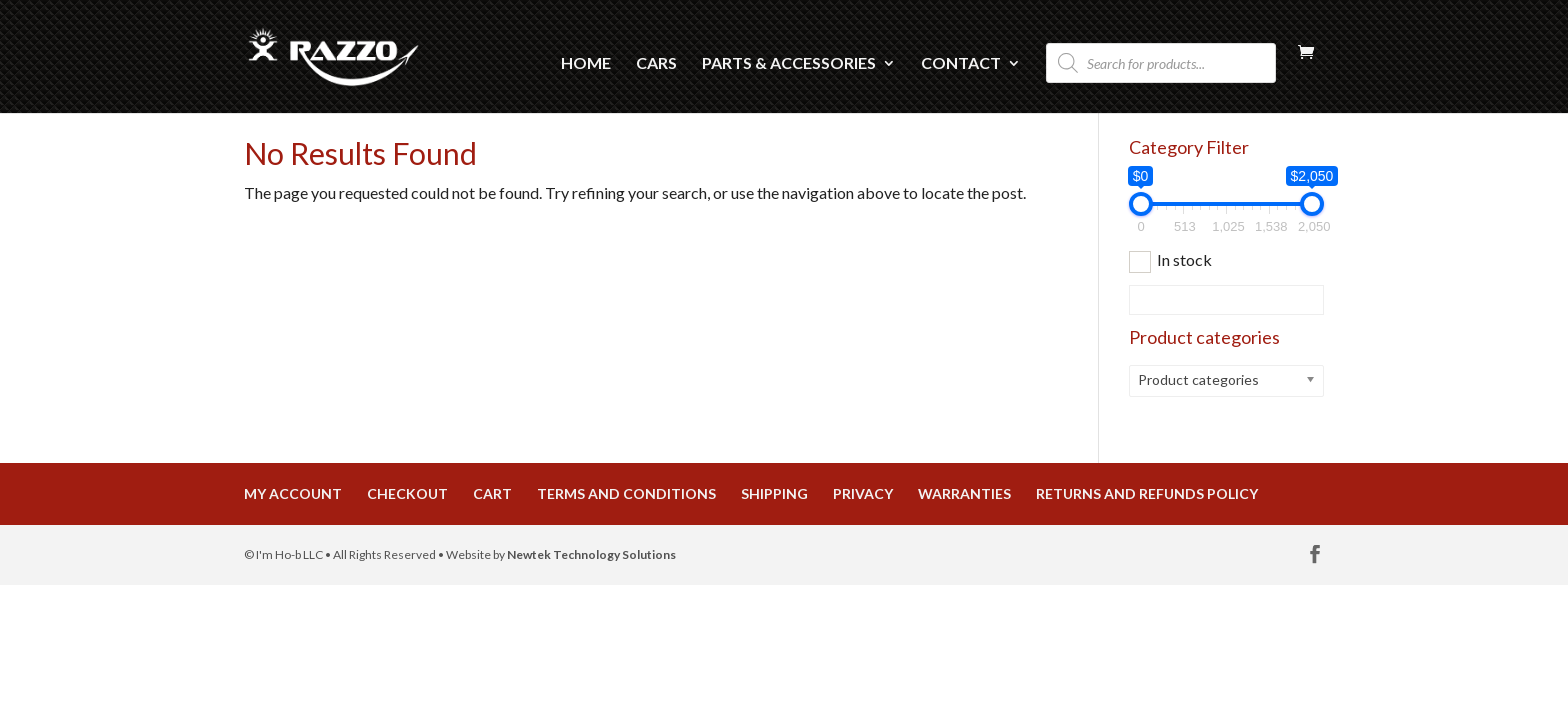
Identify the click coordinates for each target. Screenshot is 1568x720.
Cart (492, 493)
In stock (1184, 259)
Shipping (774, 493)
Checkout (407, 493)
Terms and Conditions (626, 493)
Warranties (964, 493)
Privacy (863, 493)
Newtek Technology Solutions (591, 554)
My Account (293, 493)
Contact (961, 64)
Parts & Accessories (789, 64)
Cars (656, 64)
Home (586, 64)
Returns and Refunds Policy (1147, 493)
